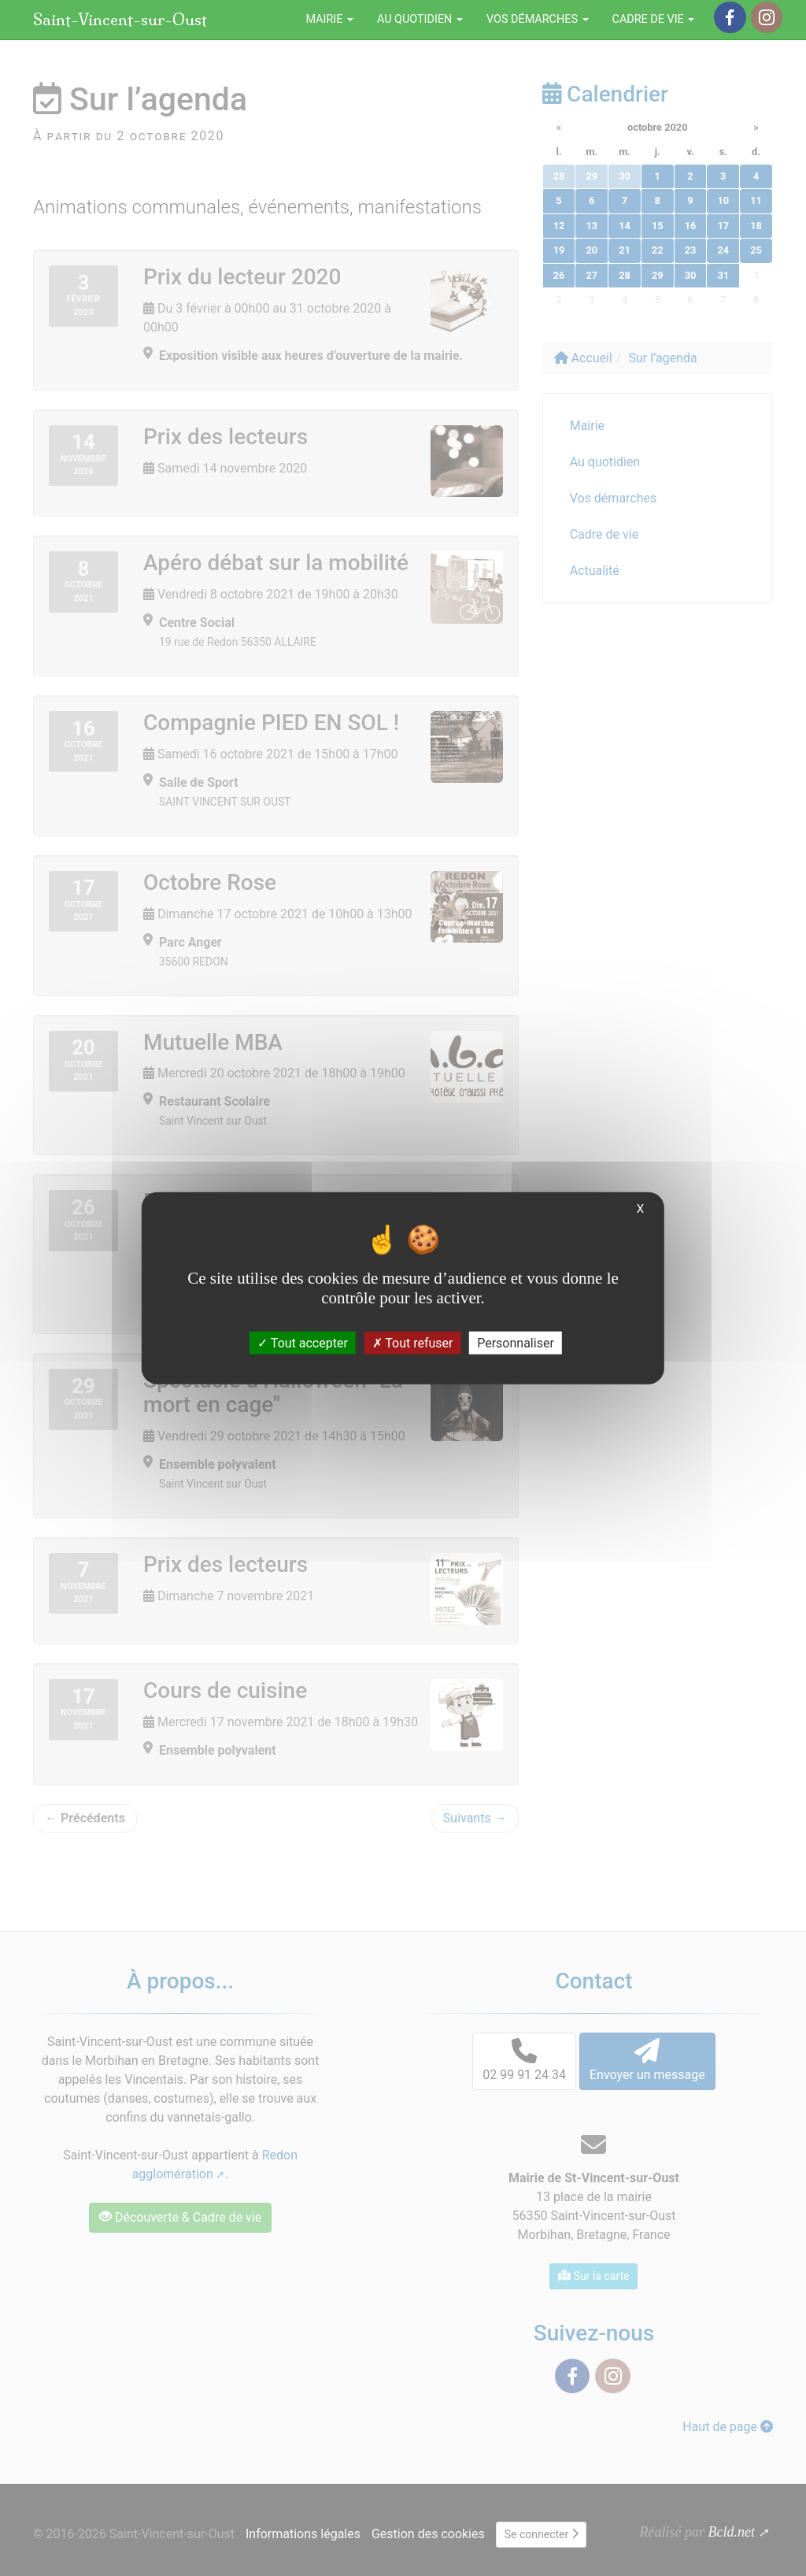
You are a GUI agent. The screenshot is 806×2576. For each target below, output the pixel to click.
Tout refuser (412, 1343)
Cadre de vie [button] (653, 19)
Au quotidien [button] (420, 19)
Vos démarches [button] (537, 19)
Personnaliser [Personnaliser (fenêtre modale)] (515, 1343)
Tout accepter (302, 1343)
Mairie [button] (329, 19)
